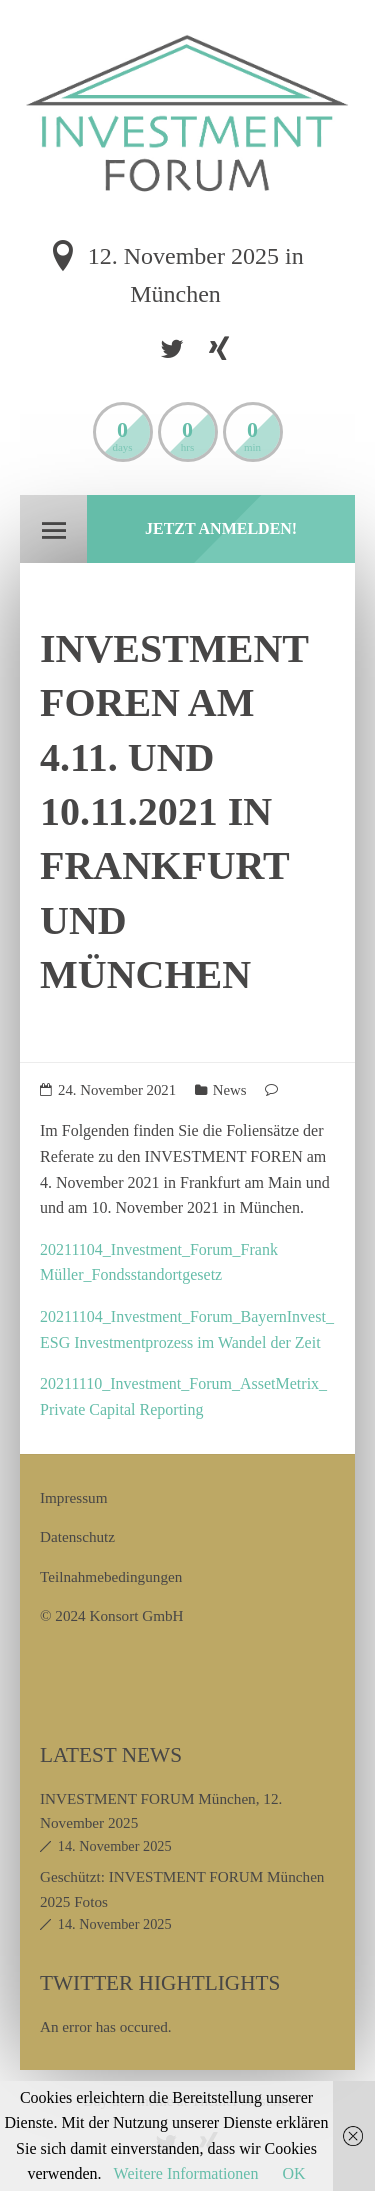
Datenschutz (77, 1536)
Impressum (74, 1497)
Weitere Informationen (186, 2173)
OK (293, 2173)
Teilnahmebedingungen (111, 1576)
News (230, 1090)
